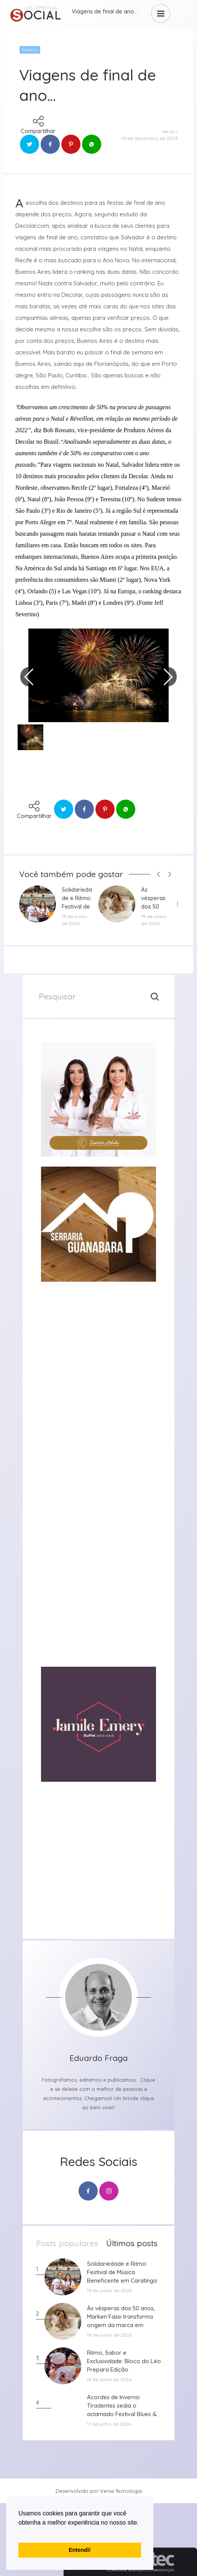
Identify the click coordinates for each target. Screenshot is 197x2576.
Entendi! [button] (80, 2550)
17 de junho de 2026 (109, 2424)
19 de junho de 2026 (74, 920)
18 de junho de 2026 (109, 2379)
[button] (19, 2532)
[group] (98, 1099)
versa (168, 131)
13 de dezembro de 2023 (150, 138)
